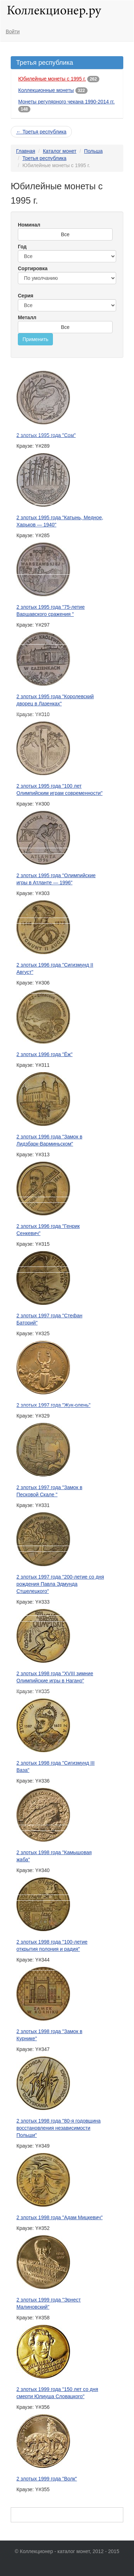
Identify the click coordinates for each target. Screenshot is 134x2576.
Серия (25, 295)
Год (22, 246)
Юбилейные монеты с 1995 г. (52, 79)
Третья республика (44, 158)
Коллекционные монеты (46, 90)
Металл (27, 317)
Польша (93, 151)
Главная (25, 151)
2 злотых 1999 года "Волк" (46, 2479)
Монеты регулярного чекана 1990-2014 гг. (66, 102)
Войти (13, 31)
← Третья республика (41, 132)
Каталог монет (59, 151)
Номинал (29, 225)
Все (65, 234)
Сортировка (33, 268)
